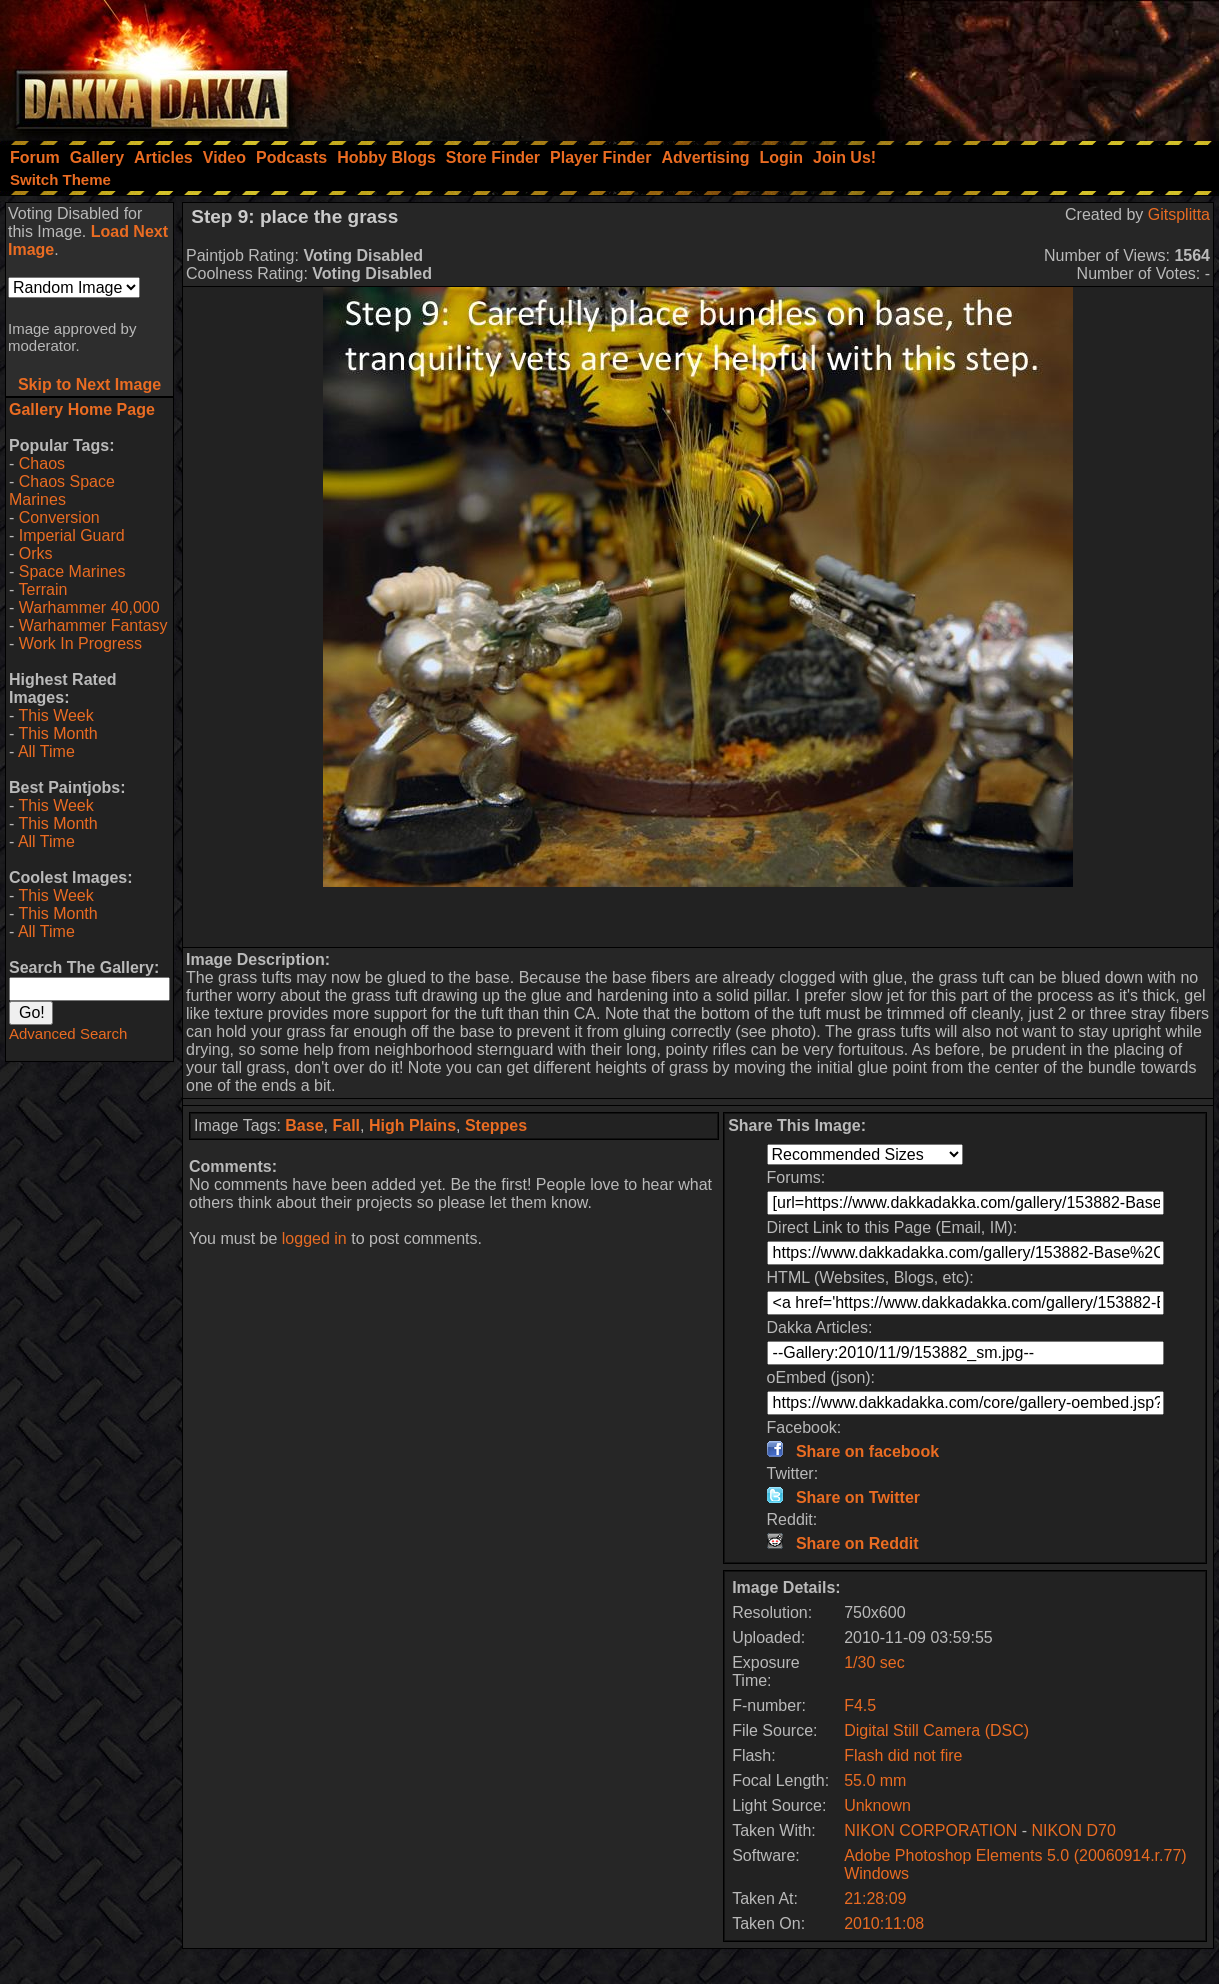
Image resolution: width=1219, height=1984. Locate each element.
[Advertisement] (950, 65)
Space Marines (72, 571)
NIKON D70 (1073, 1830)
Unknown (877, 1805)
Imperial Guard (72, 535)
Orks (36, 553)
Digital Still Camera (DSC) (936, 1730)
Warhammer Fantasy (93, 625)
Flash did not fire (903, 1755)
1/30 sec (874, 1662)
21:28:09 (875, 1898)
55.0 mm (875, 1780)
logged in (314, 1238)
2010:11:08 (884, 1923)
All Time (46, 751)
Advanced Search (68, 1033)
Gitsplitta (1179, 214)
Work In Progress (80, 643)
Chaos (42, 463)
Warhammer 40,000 (89, 607)
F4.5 (860, 1705)
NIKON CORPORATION (930, 1830)
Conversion (59, 517)
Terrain (42, 589)
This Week (55, 715)
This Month (57, 733)
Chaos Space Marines (62, 490)
